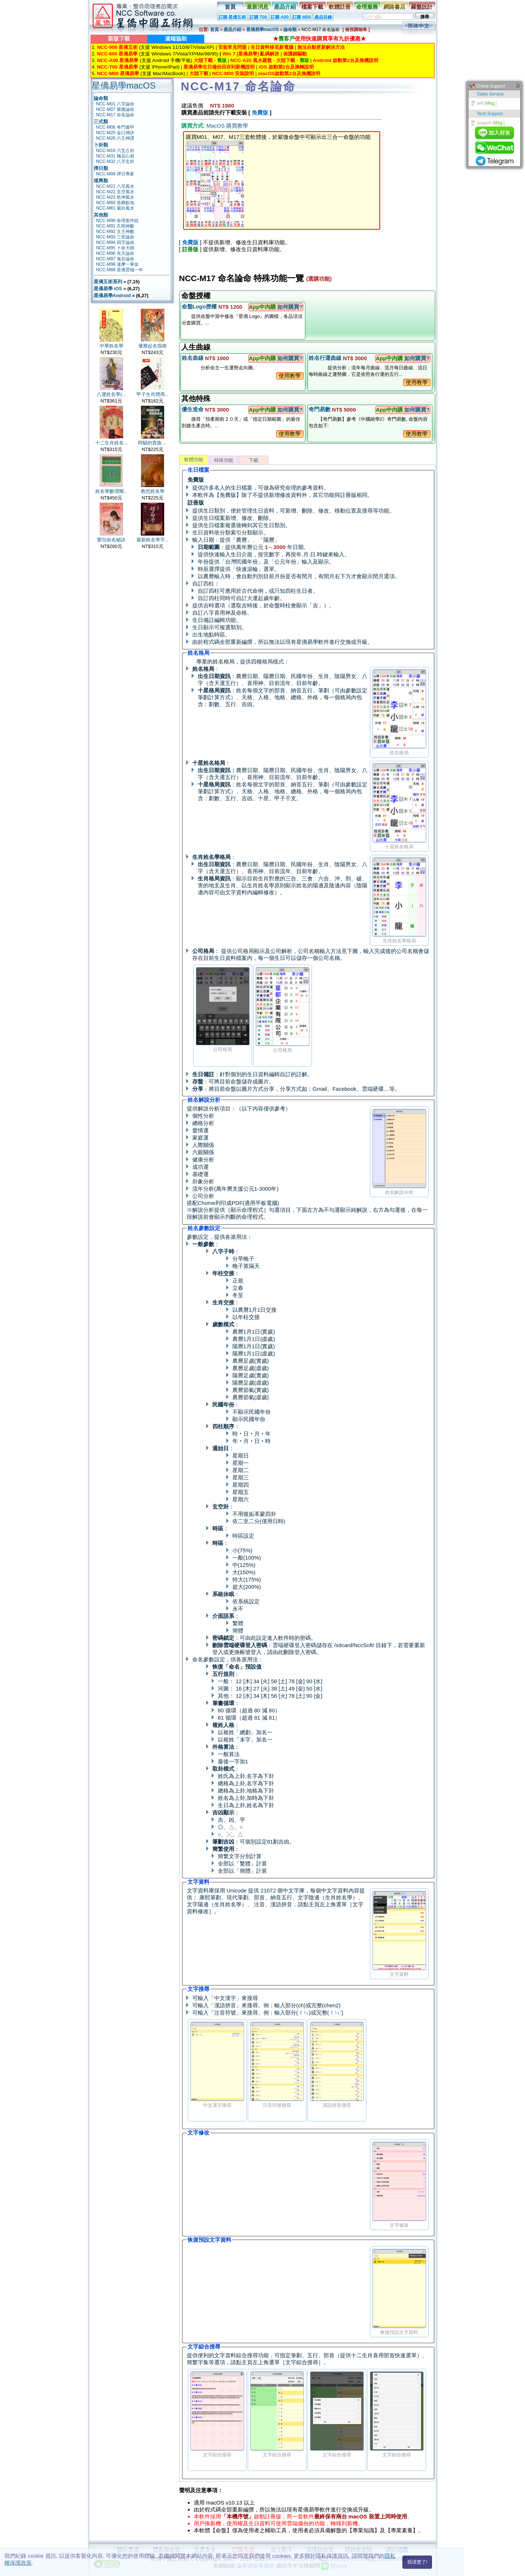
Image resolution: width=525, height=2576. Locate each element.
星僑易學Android (112, 295)
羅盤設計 (422, 7)
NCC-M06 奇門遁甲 (115, 127)
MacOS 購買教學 (227, 125)
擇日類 (101, 168)
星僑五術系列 (108, 281)
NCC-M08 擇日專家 (115, 173)
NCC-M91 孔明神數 (115, 226)
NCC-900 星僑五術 (117, 47)
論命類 (290, 29)
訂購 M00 (301, 17)
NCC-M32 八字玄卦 (115, 161)
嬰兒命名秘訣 (111, 539)
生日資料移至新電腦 (272, 47)
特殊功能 (223, 460)
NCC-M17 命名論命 (115, 114)
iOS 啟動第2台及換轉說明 (286, 67)
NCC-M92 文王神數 (115, 231)
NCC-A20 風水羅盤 (251, 60)
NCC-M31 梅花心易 (115, 156)
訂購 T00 (258, 17)
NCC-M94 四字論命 (115, 242)
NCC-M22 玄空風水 (115, 191)
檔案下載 (312, 7)
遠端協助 (176, 38)
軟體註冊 (340, 7)
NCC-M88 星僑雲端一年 (119, 269)
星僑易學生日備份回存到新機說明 (219, 67)
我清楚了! (417, 2562)
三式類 (101, 121)
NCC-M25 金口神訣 (115, 132)
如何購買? (289, 307)
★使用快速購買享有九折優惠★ (319, 38)
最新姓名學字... (152, 539)
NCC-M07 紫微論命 (115, 109)
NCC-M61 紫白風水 (115, 208)
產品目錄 (323, 17)
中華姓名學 (111, 346)
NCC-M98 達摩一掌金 (117, 264)
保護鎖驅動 (295, 54)
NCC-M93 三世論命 (115, 237)
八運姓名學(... (111, 394)
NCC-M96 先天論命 (115, 253)
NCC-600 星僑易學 (117, 54)
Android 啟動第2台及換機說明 (345, 60)
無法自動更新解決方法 (321, 47)
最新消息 (258, 7)
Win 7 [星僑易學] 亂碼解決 (251, 54)
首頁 (230, 7)
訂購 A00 (280, 17)
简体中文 (418, 26)
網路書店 (394, 7)
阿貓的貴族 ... (152, 442)
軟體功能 (193, 459)
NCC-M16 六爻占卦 (115, 150)
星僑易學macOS (262, 29)
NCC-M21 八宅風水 (115, 186)
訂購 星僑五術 (232, 17)
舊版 (222, 60)
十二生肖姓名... (111, 442)
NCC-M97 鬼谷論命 (115, 258)
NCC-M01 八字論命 (115, 103)
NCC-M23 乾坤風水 (115, 197)
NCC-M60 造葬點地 (115, 202)
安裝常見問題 (232, 47)
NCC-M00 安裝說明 (233, 73)
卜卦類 (101, 145)
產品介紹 (285, 7)
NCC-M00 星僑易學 (118, 73)
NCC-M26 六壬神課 (115, 138)
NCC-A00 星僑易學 (117, 60)
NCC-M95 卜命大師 (115, 247)
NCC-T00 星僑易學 (117, 67)
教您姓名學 (153, 491)
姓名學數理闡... (111, 491)
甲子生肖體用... (152, 394)
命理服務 (367, 7)
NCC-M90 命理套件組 (117, 220)
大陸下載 (203, 60)
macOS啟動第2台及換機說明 (289, 73)
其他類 (101, 215)
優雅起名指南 (152, 346)
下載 (253, 460)
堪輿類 (101, 180)
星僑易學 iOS (108, 288)
